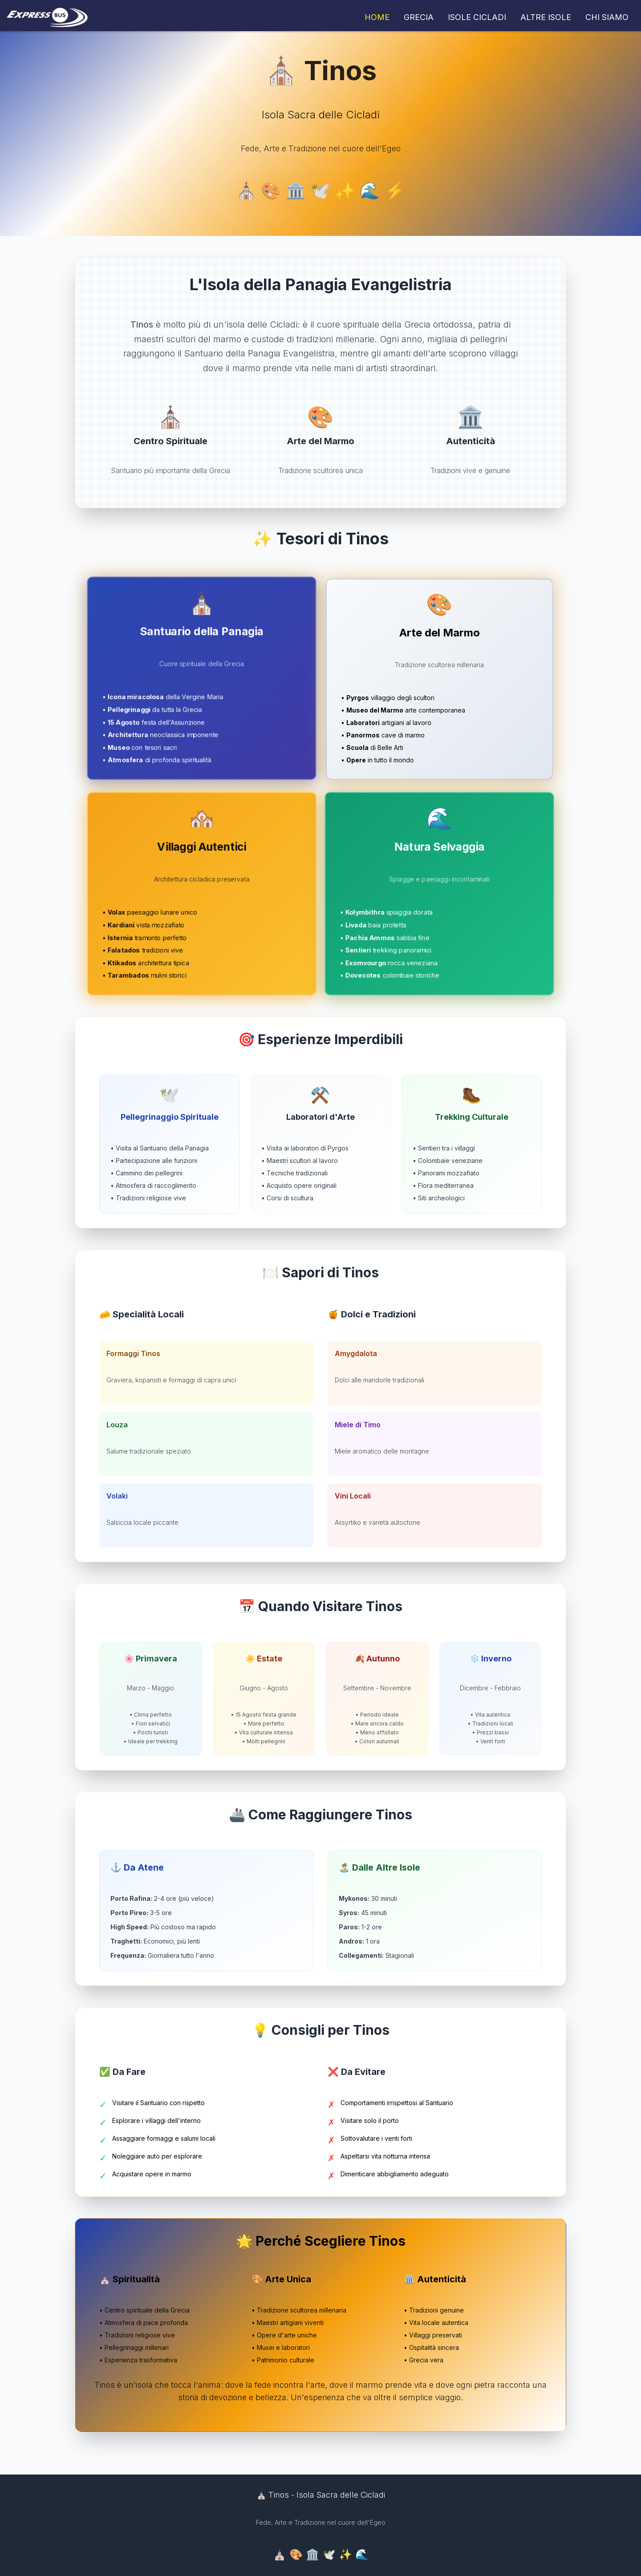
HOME (377, 17)
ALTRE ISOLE (545, 17)
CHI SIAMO (607, 17)
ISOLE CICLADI (477, 17)
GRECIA (419, 17)
